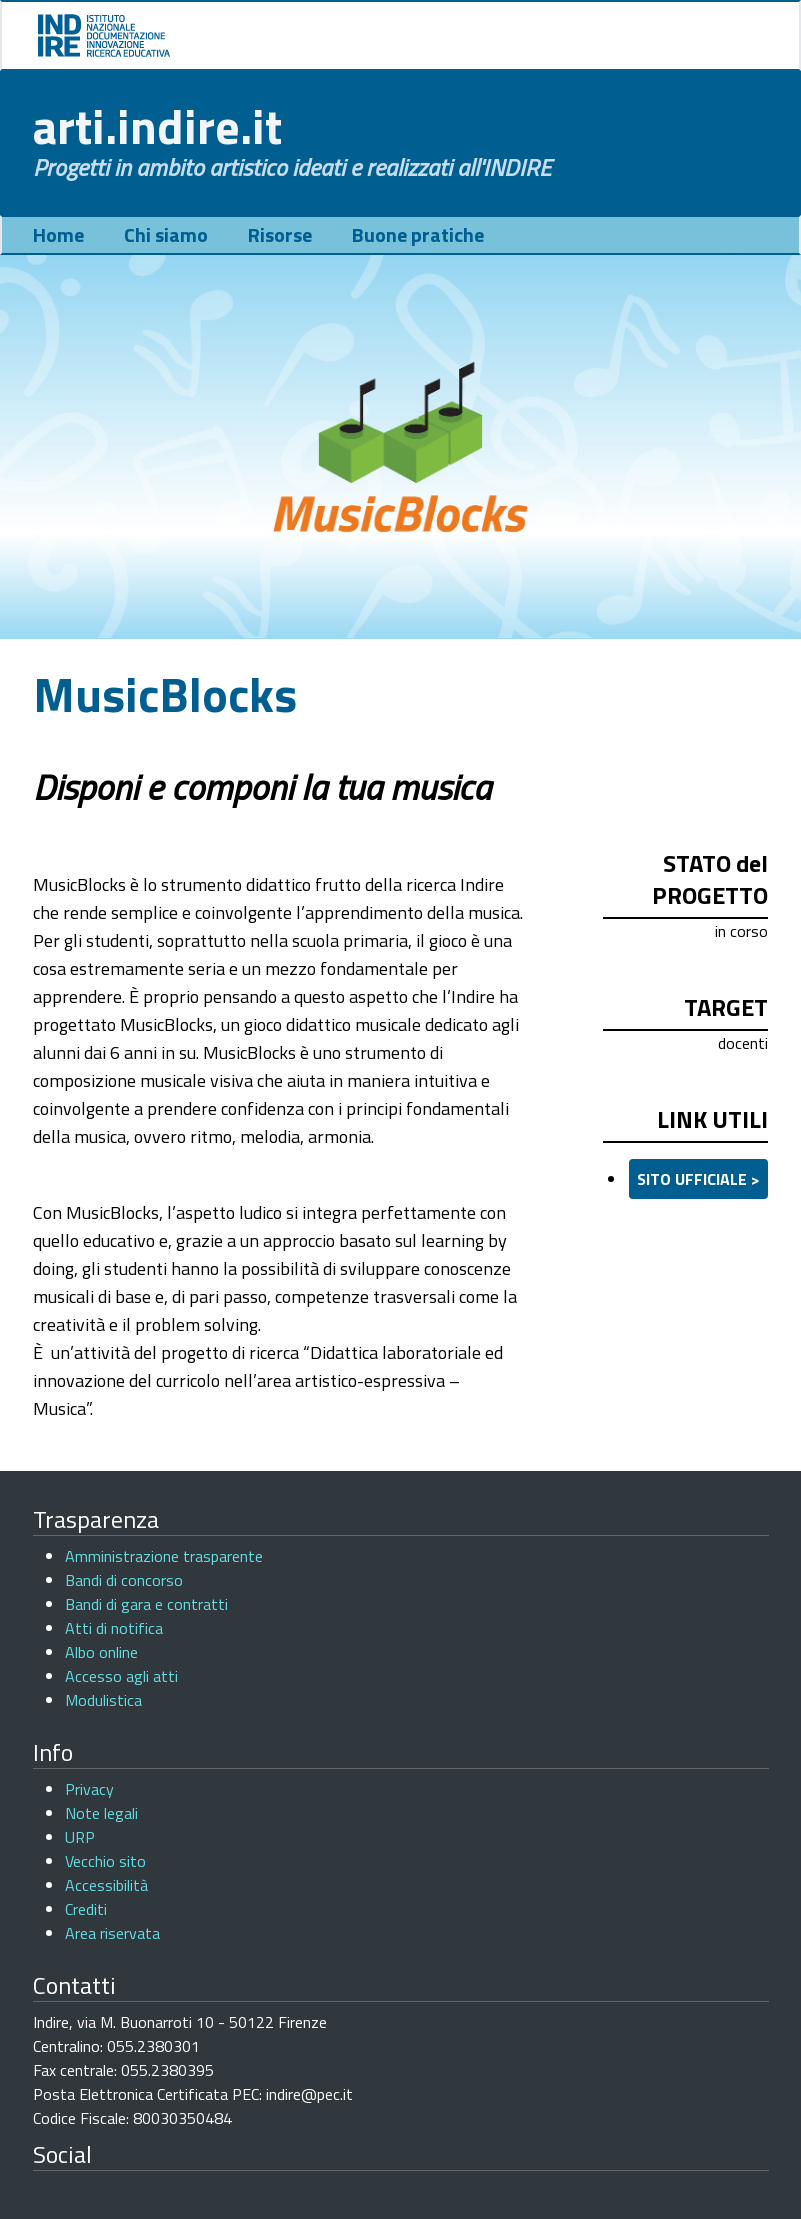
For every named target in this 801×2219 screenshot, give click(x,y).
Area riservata (112, 1933)
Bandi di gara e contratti (146, 1604)
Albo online (101, 1652)
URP (80, 1837)
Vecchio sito (105, 1861)
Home (58, 234)
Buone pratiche (418, 234)
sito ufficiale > (698, 1179)
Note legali (101, 1813)
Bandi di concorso (124, 1580)
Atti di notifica (114, 1628)
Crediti (86, 1909)
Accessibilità (106, 1885)
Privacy (89, 1789)
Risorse (280, 234)
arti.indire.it (157, 126)
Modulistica (103, 1700)
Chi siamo (166, 234)
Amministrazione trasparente (164, 1556)
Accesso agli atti (121, 1676)
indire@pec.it (309, 2094)
